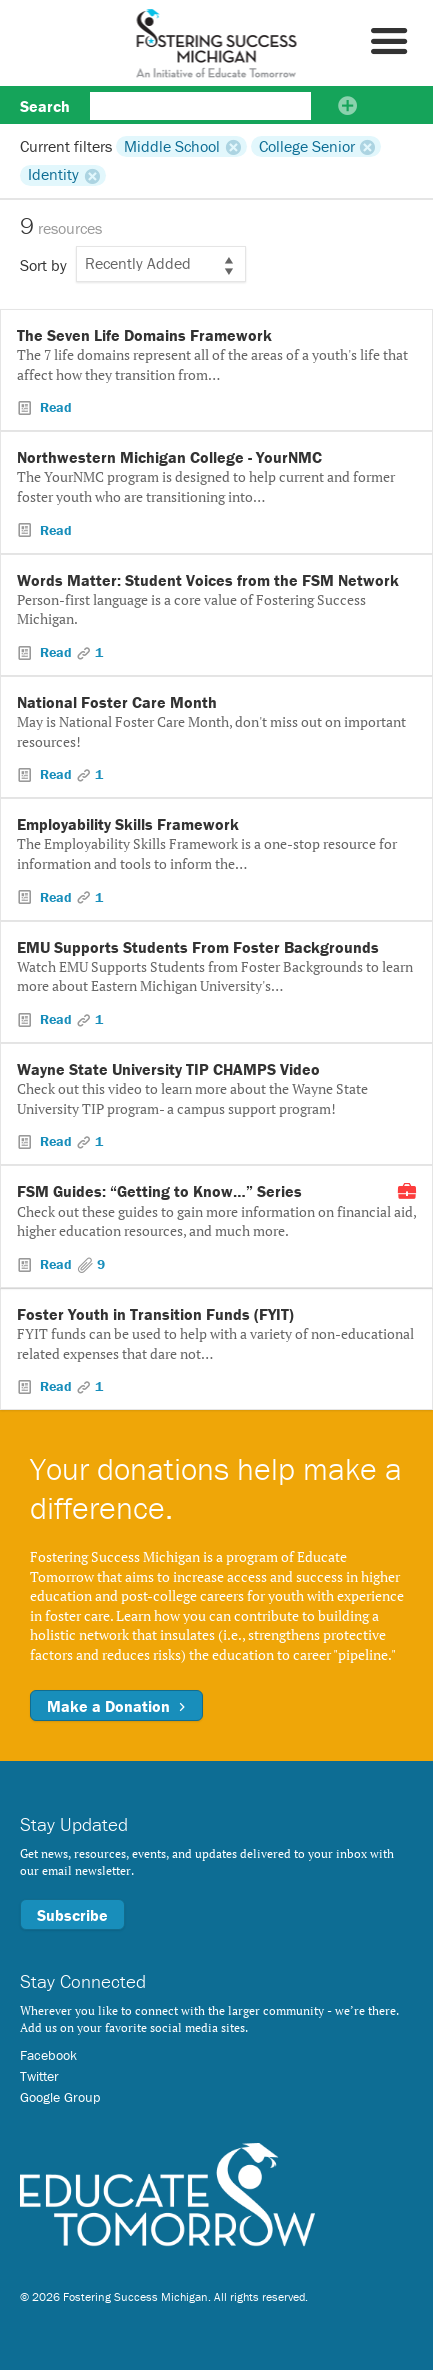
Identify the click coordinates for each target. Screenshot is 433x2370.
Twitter (39, 2076)
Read (54, 407)
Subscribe (72, 1915)
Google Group (60, 2097)
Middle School (172, 146)
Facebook (48, 2055)
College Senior (307, 146)
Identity (53, 175)
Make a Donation (116, 1706)
